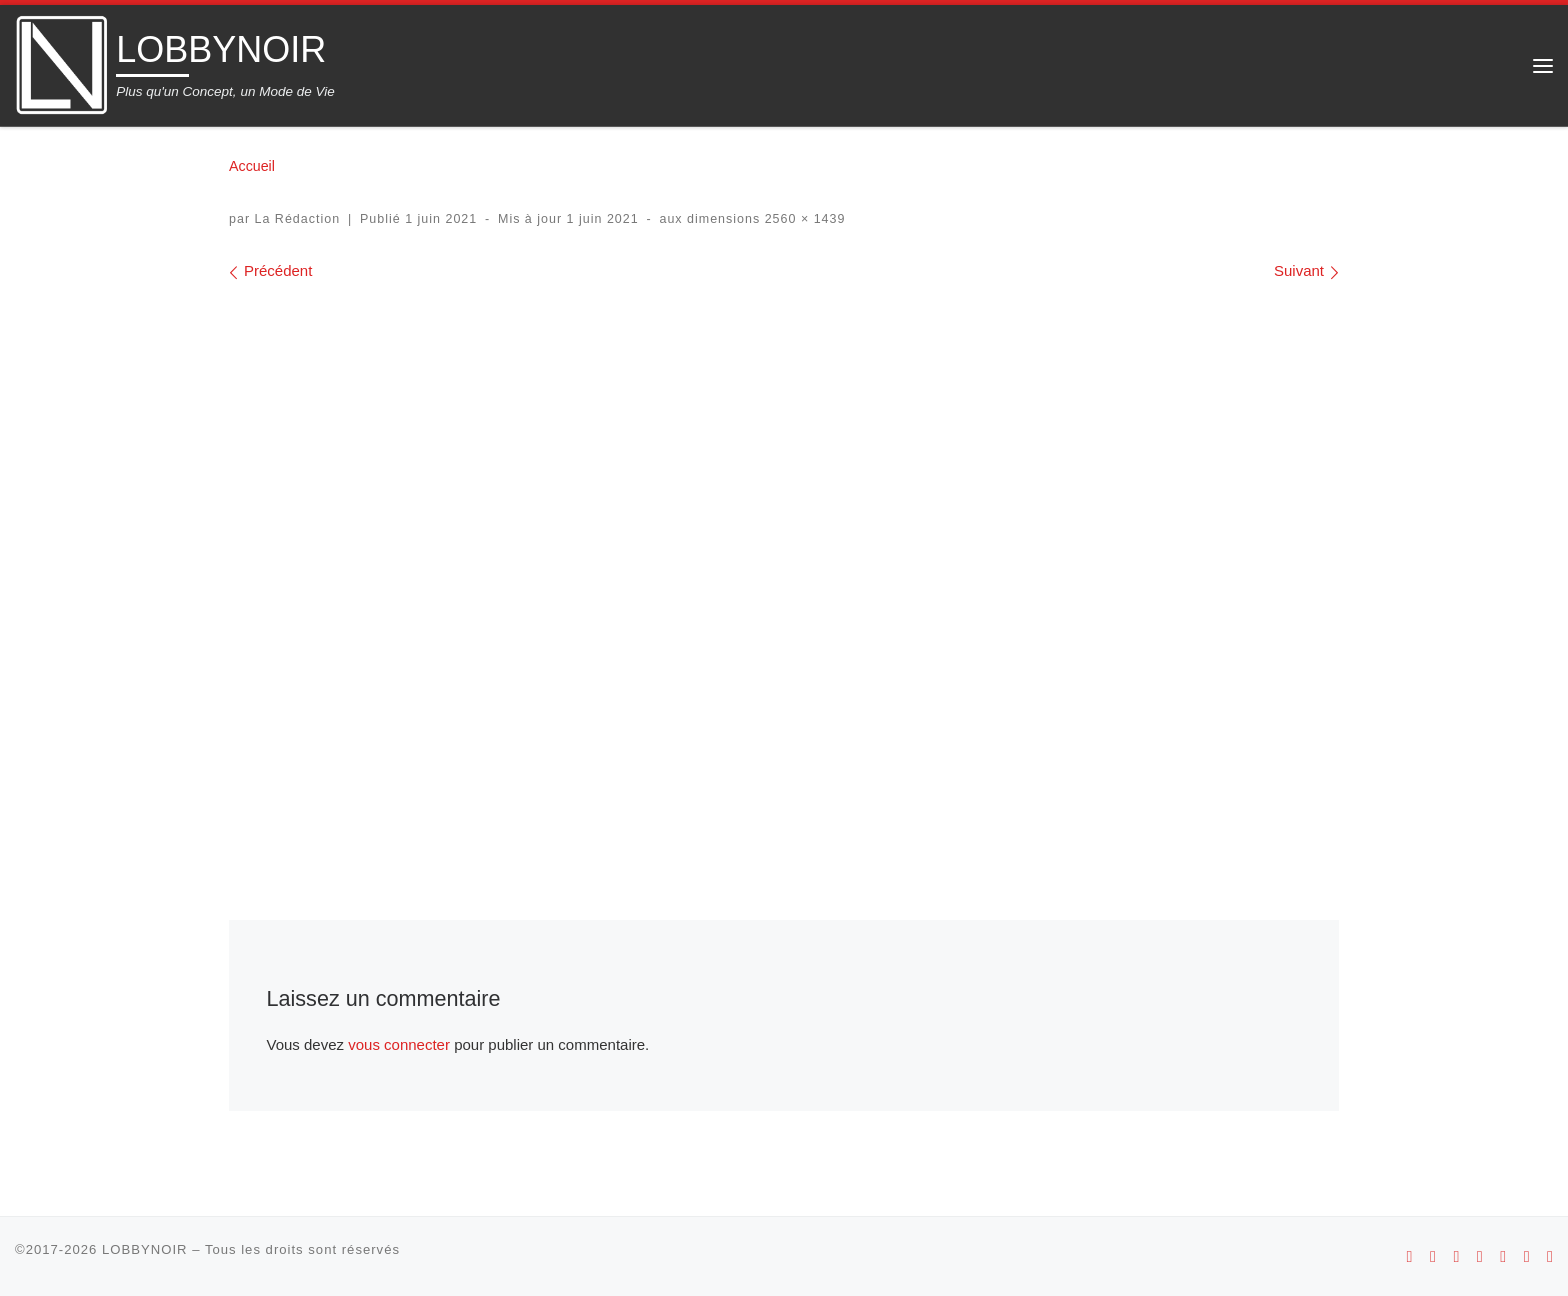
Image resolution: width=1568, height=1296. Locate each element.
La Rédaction (298, 219)
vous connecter (399, 1044)
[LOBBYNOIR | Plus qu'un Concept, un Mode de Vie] (62, 62)
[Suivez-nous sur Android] (1410, 1256)
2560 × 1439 (802, 219)
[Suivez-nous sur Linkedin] (1550, 1256)
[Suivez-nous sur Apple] (1433, 1256)
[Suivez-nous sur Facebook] (1503, 1256)
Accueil (252, 166)
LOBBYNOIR (145, 1249)
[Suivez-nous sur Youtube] (1480, 1256)
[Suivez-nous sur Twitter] (1527, 1256)
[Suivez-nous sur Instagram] (1456, 1256)
